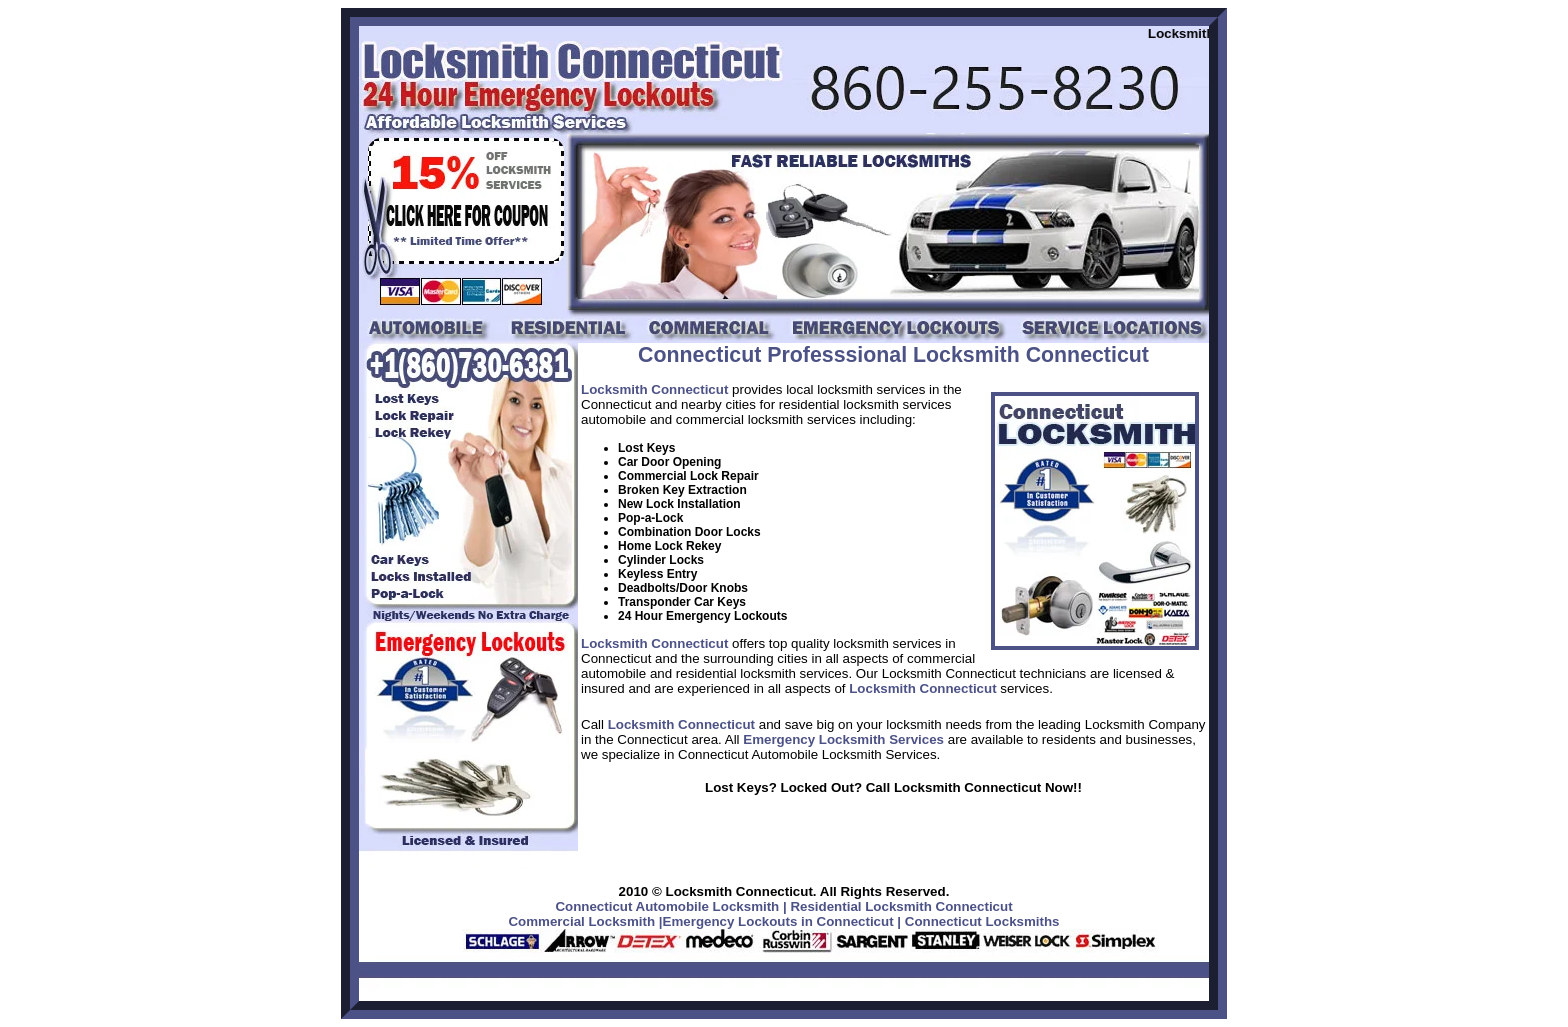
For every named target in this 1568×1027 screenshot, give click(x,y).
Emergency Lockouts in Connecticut (778, 921)
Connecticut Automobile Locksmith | (670, 906)
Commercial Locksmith (581, 921)
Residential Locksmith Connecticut (901, 906)
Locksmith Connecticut (654, 389)
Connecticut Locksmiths (982, 921)
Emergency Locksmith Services (843, 739)
